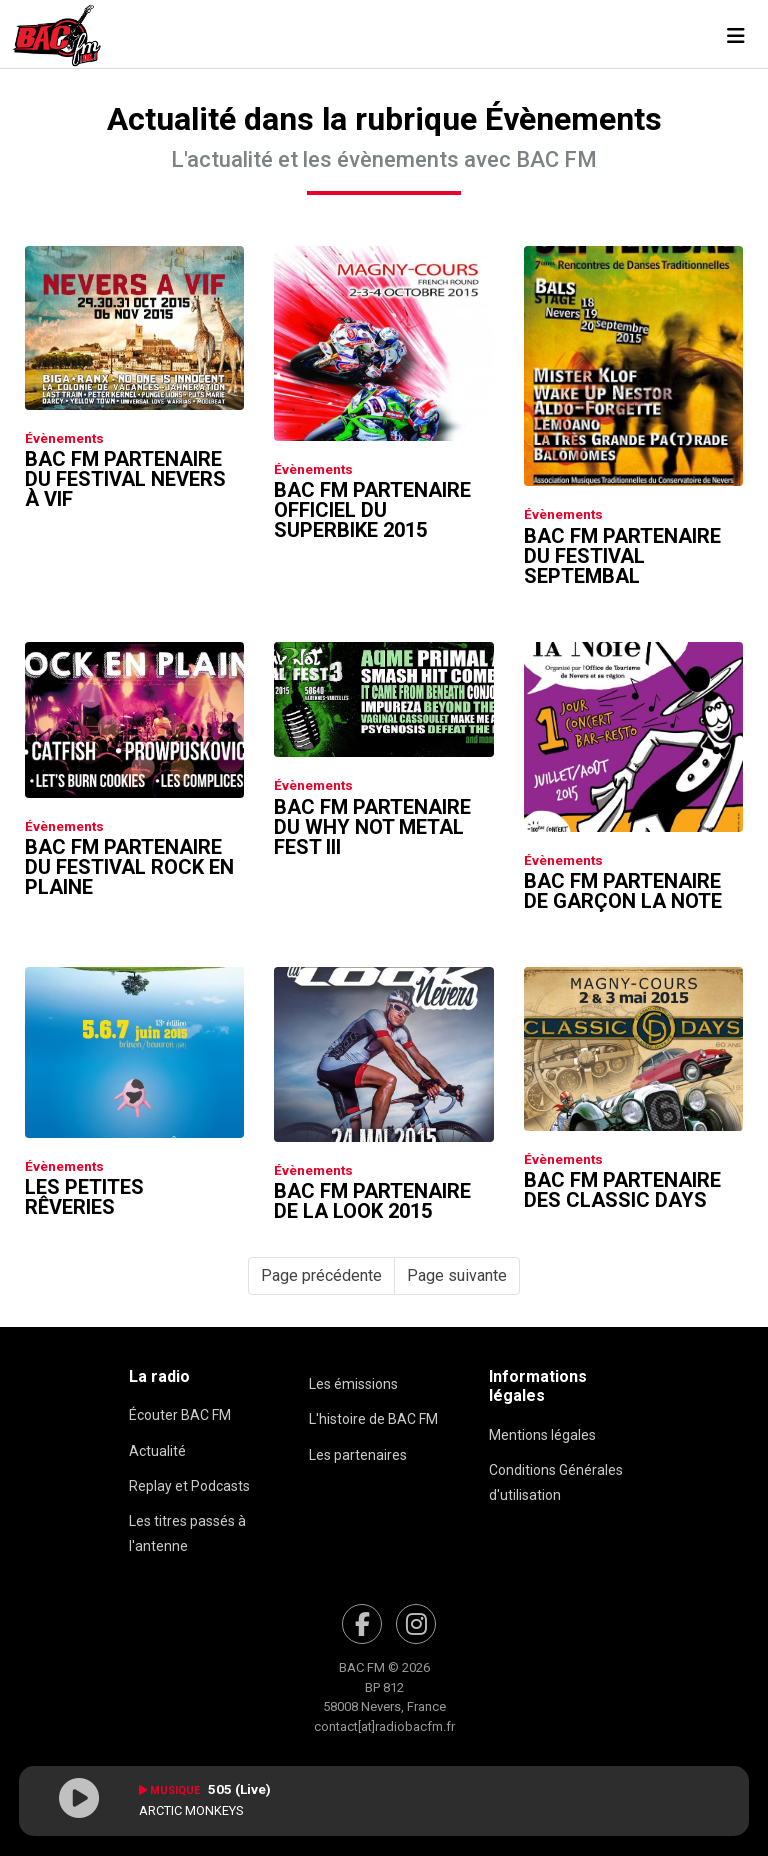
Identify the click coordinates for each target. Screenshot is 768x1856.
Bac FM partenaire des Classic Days (622, 1190)
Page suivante (457, 1275)
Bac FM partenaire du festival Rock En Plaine (129, 867)
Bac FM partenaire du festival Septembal (622, 556)
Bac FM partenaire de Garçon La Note (623, 891)
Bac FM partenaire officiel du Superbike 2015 (372, 510)
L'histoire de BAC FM (373, 1419)
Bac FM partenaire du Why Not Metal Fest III (372, 827)
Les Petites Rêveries (84, 1197)
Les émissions (353, 1384)
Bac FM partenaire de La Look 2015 (372, 1201)
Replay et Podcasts (189, 1486)
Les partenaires (358, 1455)
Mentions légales (542, 1435)
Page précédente (321, 1275)
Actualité (157, 1451)
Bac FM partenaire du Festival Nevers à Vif (125, 479)
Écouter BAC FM (180, 1415)
